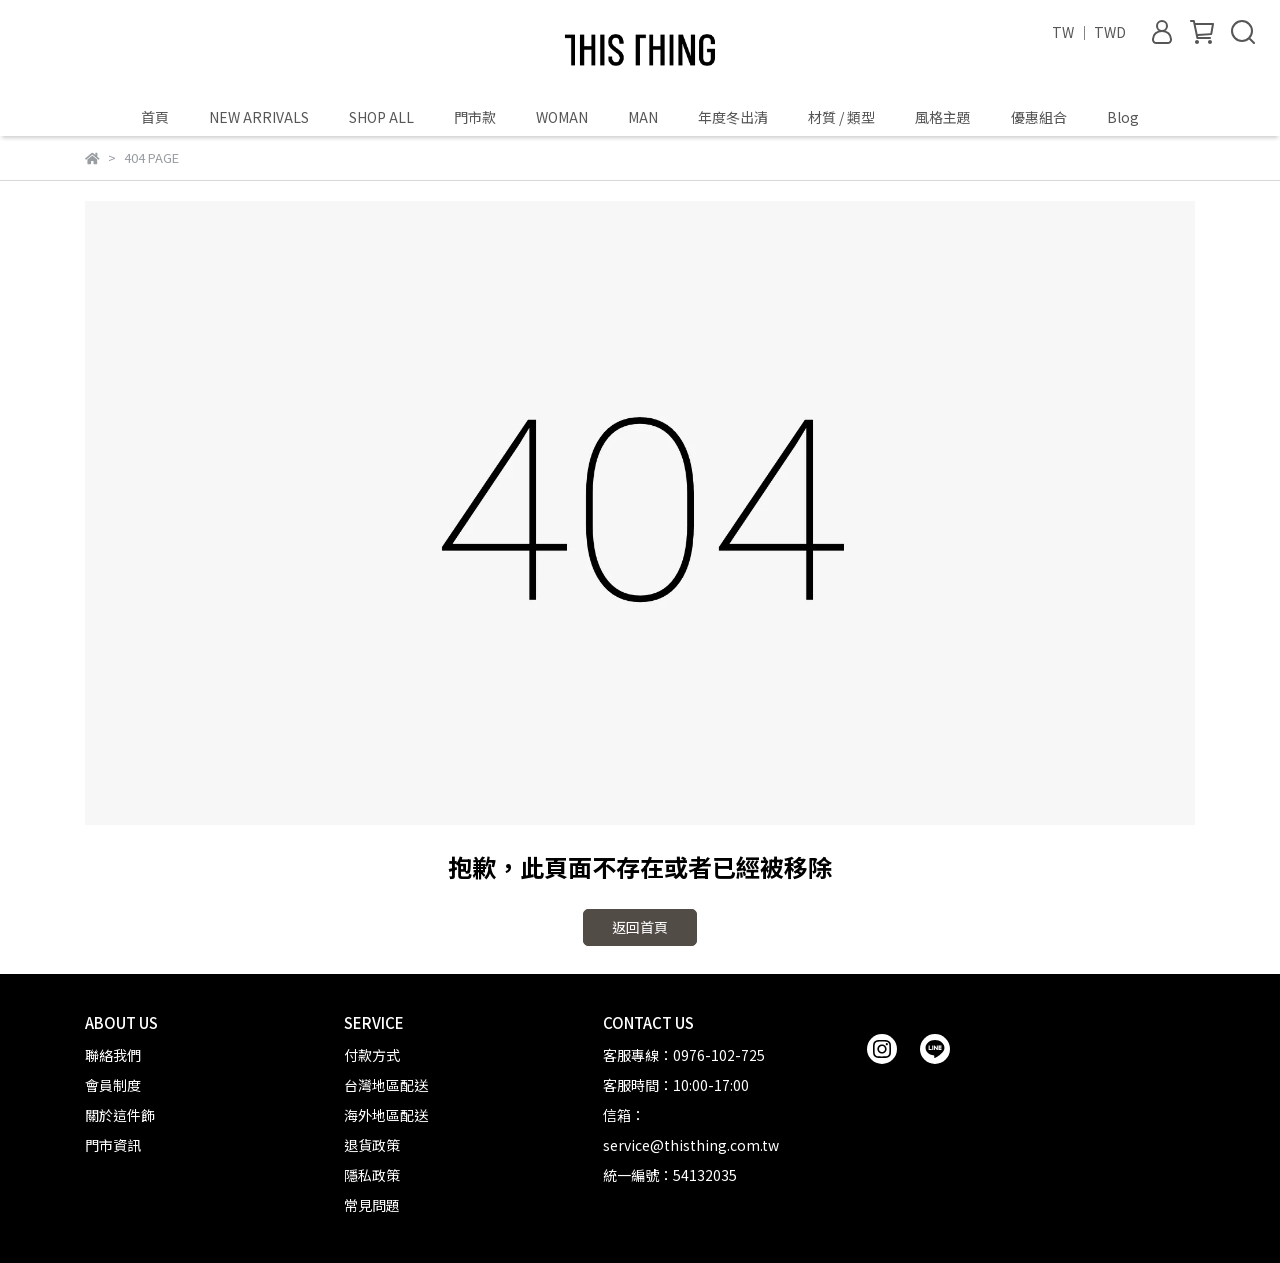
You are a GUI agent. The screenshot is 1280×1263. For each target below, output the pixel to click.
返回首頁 (640, 927)
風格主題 (943, 117)
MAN (643, 117)
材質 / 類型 (841, 117)
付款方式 (372, 1055)
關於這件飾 (120, 1115)
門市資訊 (113, 1145)
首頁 (155, 117)
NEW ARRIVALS (259, 117)
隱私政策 (372, 1175)
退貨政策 (372, 1145)
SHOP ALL (381, 117)
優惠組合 (1039, 117)
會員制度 (113, 1085)
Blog (1123, 117)
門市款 (475, 117)
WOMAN (562, 117)
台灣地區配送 (386, 1085)
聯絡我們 (113, 1055)
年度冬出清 (733, 117)
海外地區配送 (386, 1115)
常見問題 (372, 1205)
